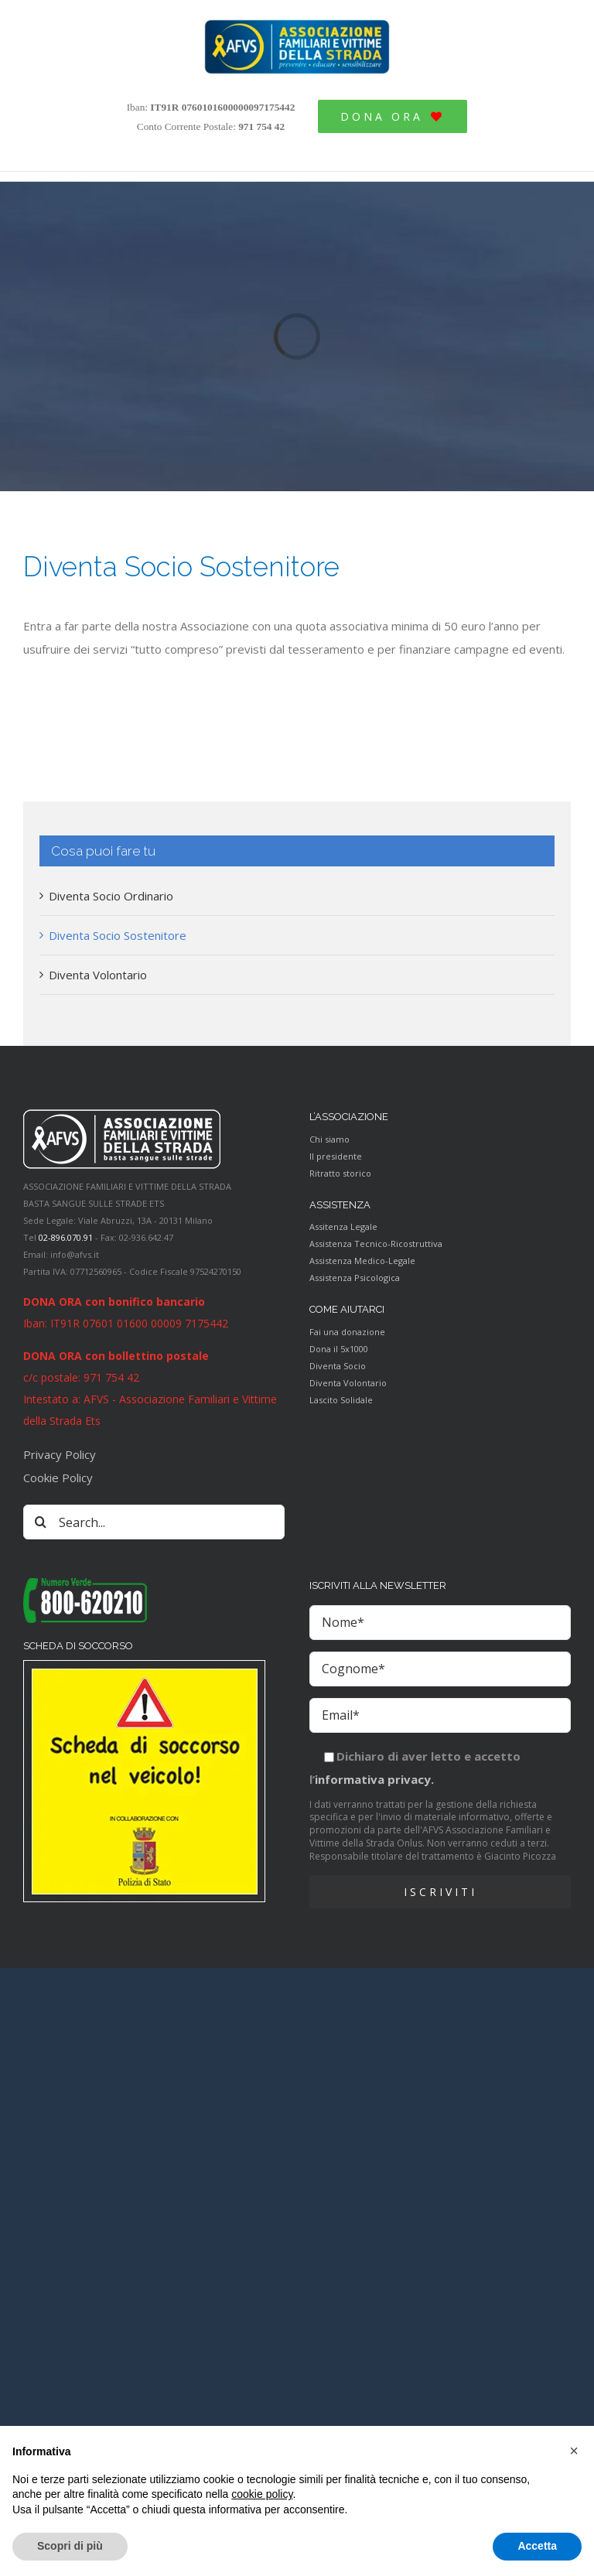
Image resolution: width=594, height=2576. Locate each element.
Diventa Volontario (98, 974)
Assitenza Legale (343, 1226)
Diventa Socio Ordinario (111, 896)
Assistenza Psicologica (354, 1277)
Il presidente (335, 1156)
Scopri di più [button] (70, 2546)
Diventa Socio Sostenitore (117, 935)
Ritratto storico (340, 1173)
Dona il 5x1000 (338, 1349)
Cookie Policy (58, 1477)
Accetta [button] (537, 2546)
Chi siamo (329, 1139)
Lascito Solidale (341, 1400)
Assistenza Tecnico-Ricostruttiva (375, 1243)
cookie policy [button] (261, 2494)
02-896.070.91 (66, 1237)
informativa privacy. (374, 1779)
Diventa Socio (337, 1366)
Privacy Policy (59, 1454)
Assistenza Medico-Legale (362, 1260)
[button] (574, 2450)
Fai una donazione (347, 1332)
